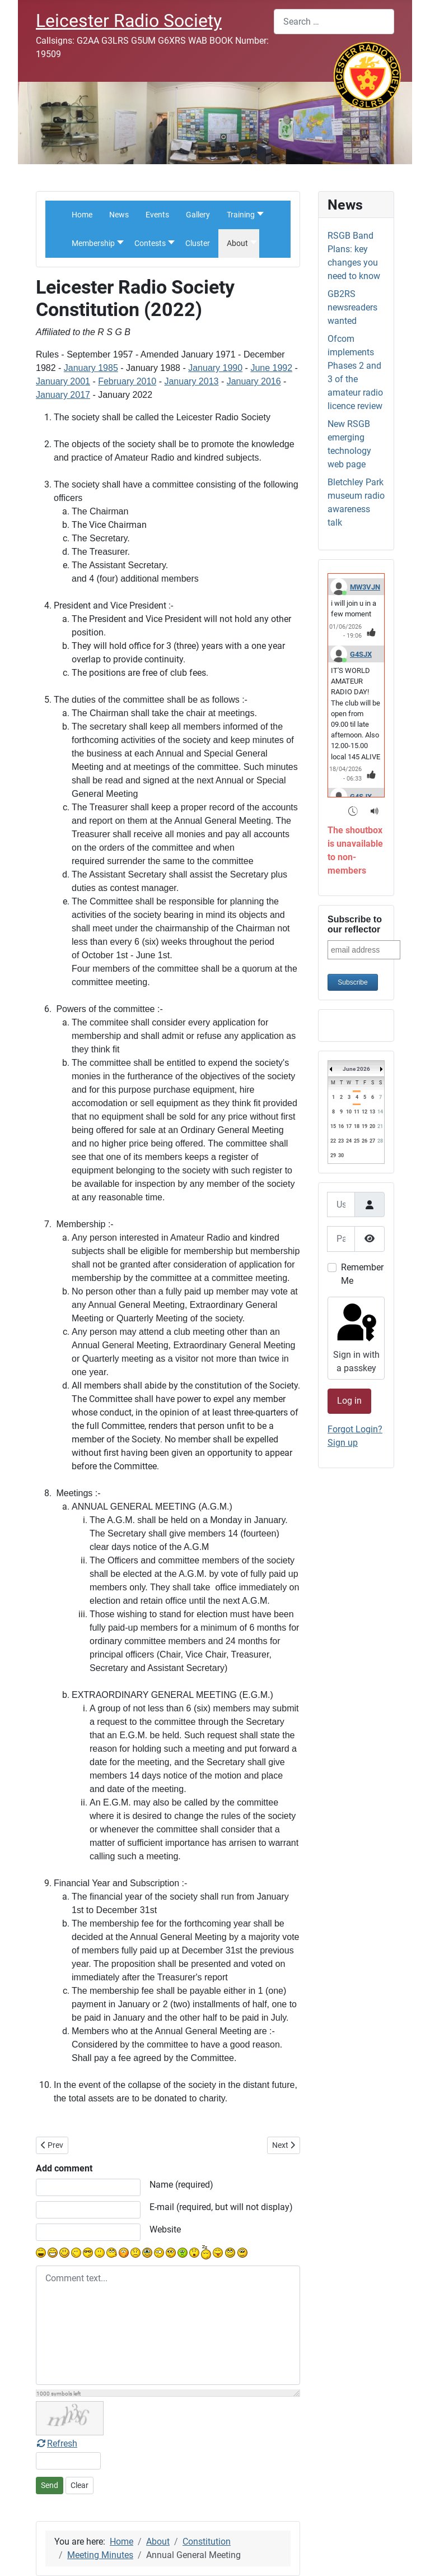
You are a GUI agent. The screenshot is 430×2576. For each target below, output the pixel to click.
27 (372, 1141)
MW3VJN (365, 587)
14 (380, 1112)
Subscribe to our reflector (355, 924)
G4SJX (361, 654)
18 (356, 1126)
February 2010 (127, 381)
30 (341, 1155)
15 (333, 1126)
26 (364, 1141)
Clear (79, 2485)
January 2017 (63, 395)
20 (372, 1126)
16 (341, 1126)
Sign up (343, 1442)
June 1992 (271, 368)
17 (349, 1126)
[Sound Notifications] (375, 810)
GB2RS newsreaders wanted (352, 307)
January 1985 (91, 368)
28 (380, 1141)
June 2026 (356, 1069)
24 (349, 1141)
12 (364, 1112)
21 (380, 1126)
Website (165, 2229)
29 (333, 1155)
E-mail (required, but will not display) (221, 2207)
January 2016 (254, 381)
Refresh (56, 2443)
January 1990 (215, 368)
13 (372, 1112)
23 (341, 1141)
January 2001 (63, 381)
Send (49, 2485)
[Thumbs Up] (371, 631)
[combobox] (334, 21)
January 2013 (191, 381)
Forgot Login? (355, 1429)
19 (364, 1126)
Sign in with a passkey (355, 1337)
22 (333, 1141)
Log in (349, 1400)
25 (356, 1141)
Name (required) (181, 2184)
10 (349, 1112)
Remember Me (362, 1274)
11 (356, 1112)
